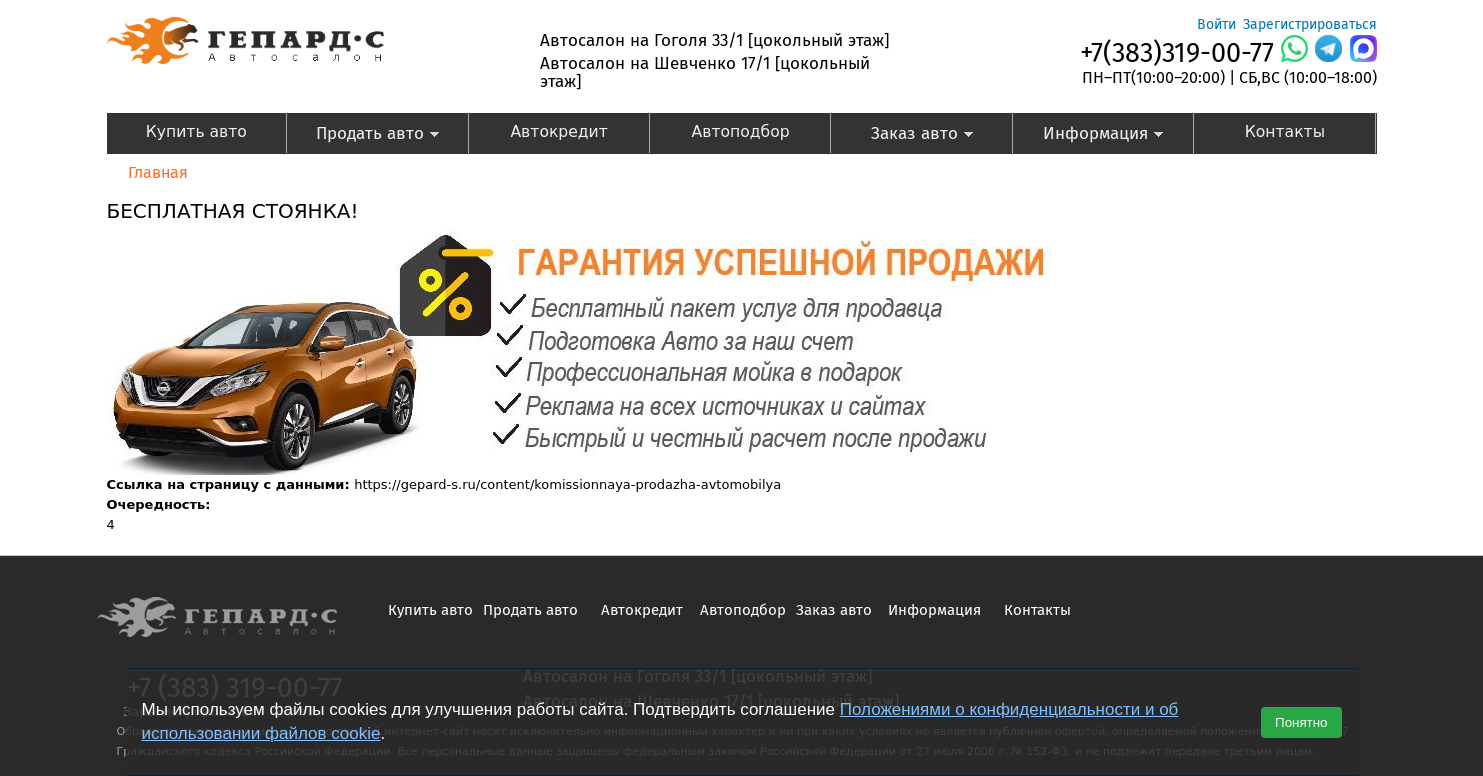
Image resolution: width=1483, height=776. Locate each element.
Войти (1216, 24)
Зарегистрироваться (1310, 24)
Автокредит (558, 132)
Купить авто (196, 132)
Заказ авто (902, 135)
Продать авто (363, 135)
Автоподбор (741, 132)
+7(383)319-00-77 (1177, 53)
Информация (1089, 135)
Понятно (1301, 722)
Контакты (1285, 132)
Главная (158, 172)
